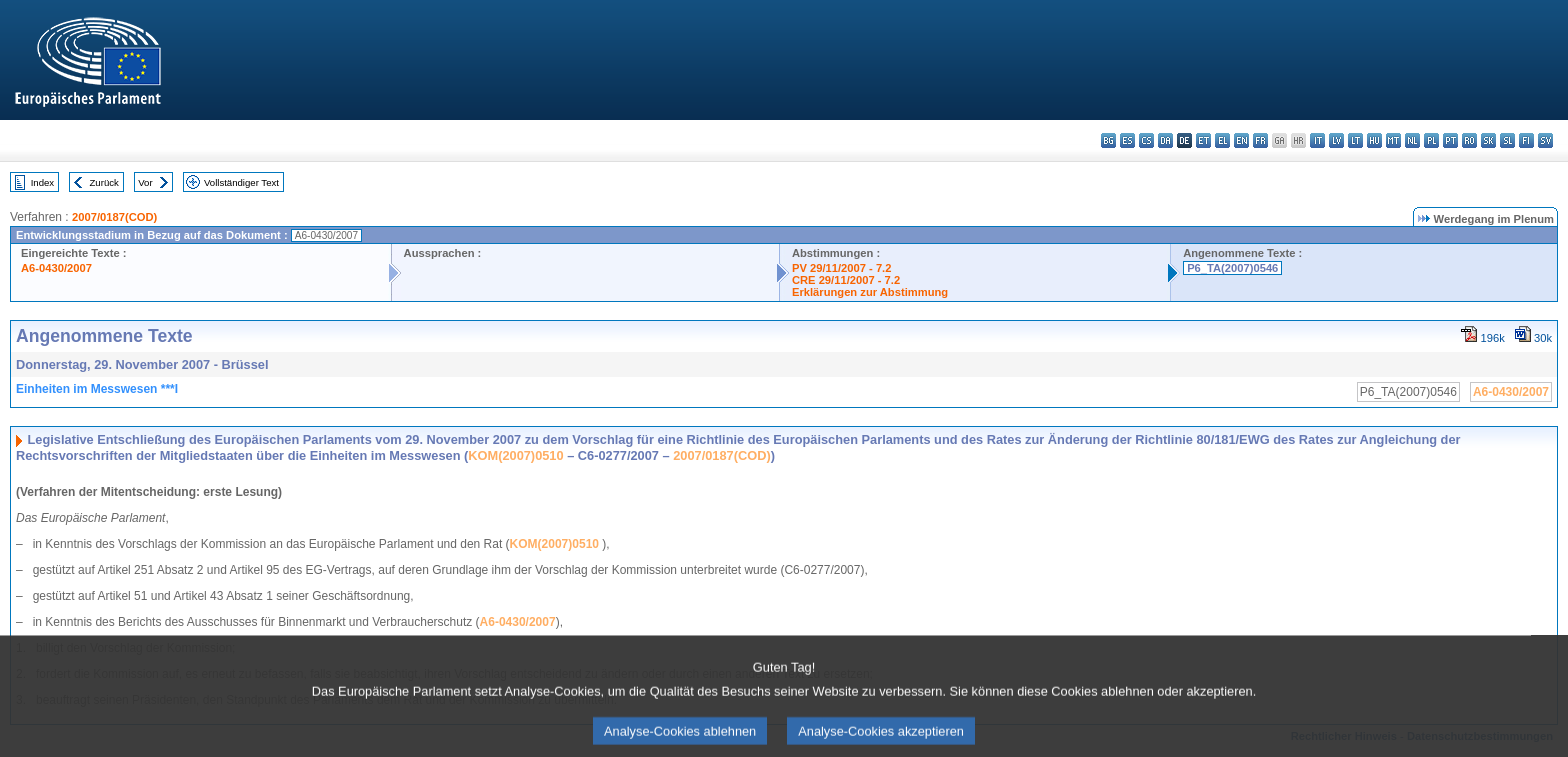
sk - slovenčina (1488, 140)
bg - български (1108, 140)
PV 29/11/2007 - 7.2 (842, 268)
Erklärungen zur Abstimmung (870, 292)
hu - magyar (1374, 140)
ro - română (1469, 140)
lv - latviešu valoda (1336, 140)
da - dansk (1165, 140)
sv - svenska (1545, 140)
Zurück (104, 182)
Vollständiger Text (241, 182)
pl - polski (1431, 140)
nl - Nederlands (1412, 140)
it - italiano (1317, 140)
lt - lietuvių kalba (1355, 140)
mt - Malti (1393, 140)
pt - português (1450, 140)
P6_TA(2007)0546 (1232, 268)
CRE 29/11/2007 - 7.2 (846, 280)
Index (42, 182)
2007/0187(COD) (114, 217)
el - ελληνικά (1222, 140)
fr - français (1260, 140)
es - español (1127, 140)
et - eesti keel (1203, 140)
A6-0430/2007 (56, 268)
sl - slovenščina (1507, 140)
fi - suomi (1526, 140)
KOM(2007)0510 (515, 455)
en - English (1241, 140)
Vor (145, 182)
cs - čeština (1146, 140)
